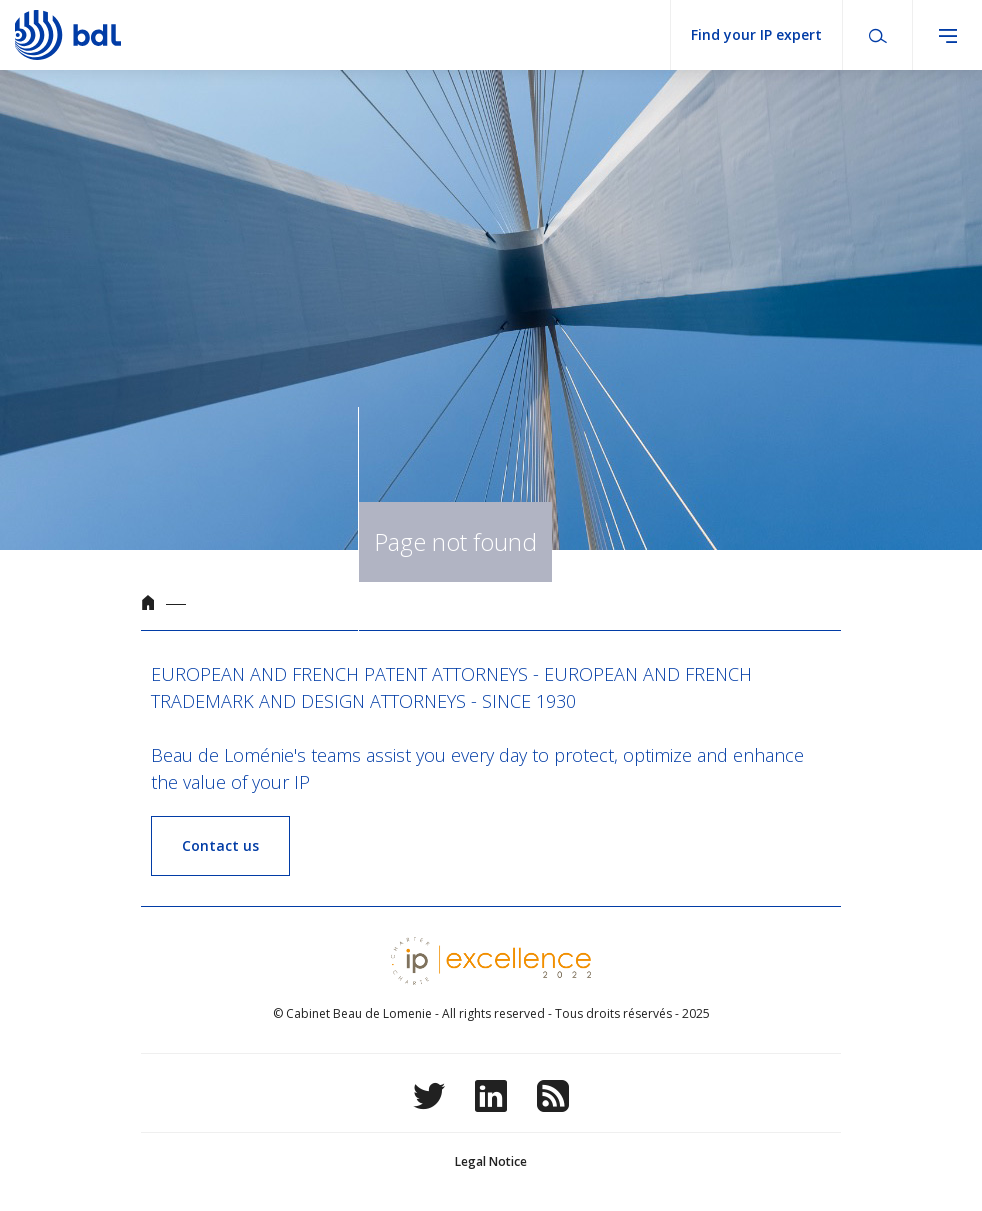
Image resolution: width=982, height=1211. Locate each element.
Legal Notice (491, 1161)
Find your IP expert (756, 34)
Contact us (220, 845)
